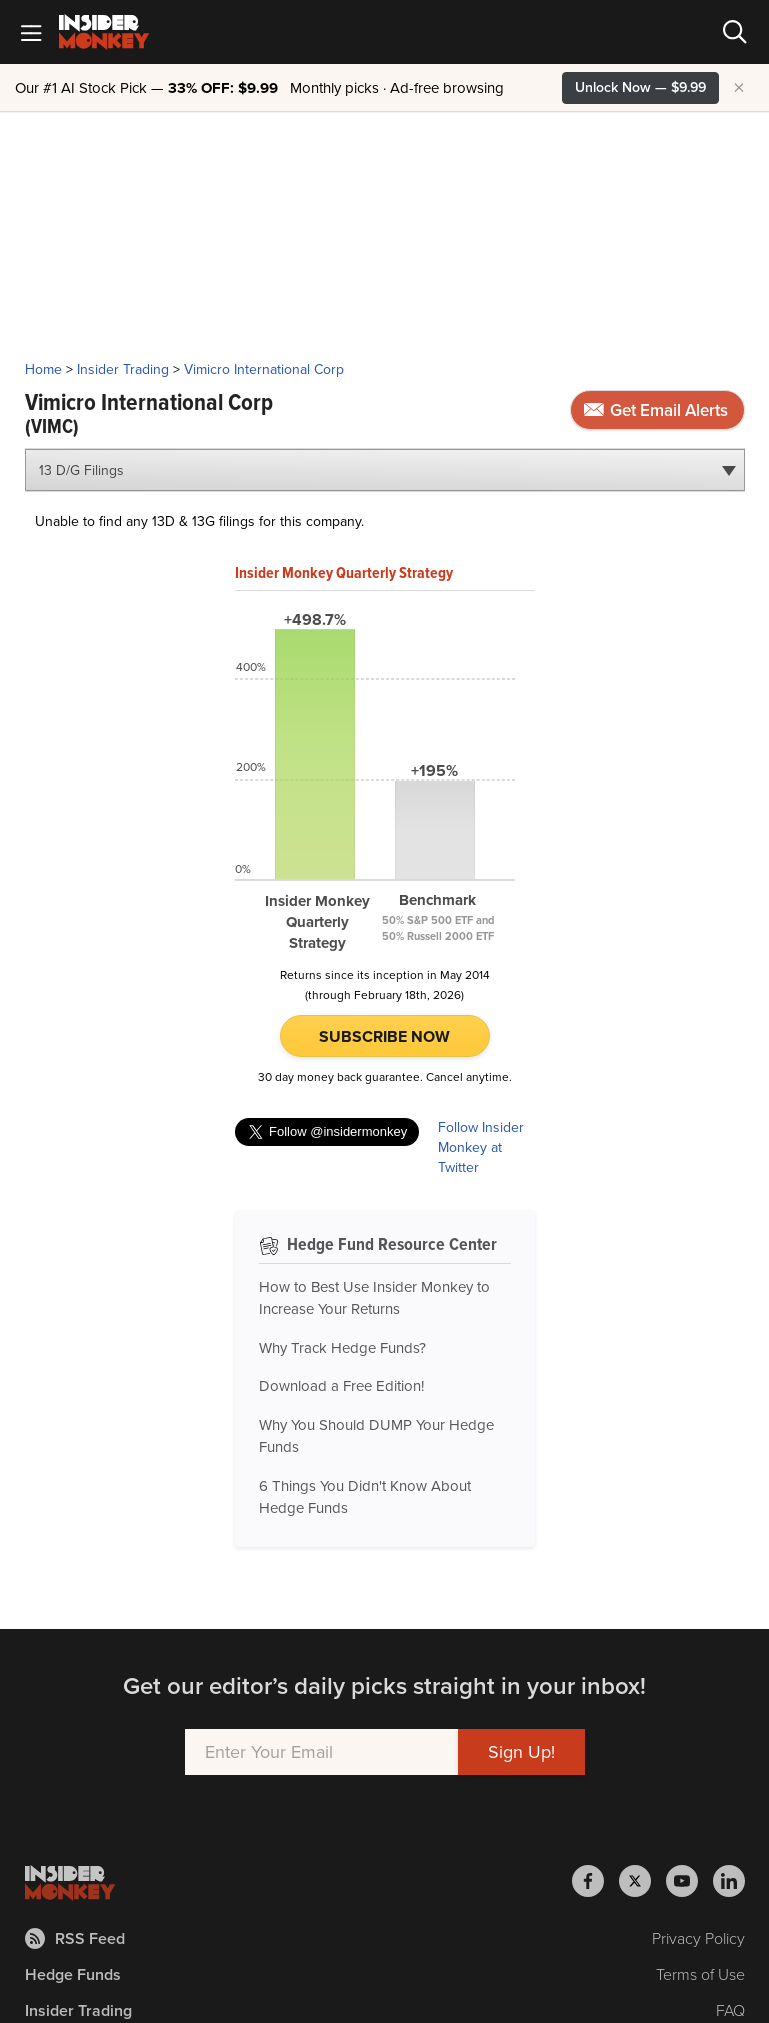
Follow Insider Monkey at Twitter (481, 1148)
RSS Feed (75, 1938)
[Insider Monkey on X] (642, 1881)
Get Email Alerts (656, 410)
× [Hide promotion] (739, 88)
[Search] (735, 32)
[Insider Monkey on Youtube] (689, 1881)
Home (43, 369)
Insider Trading (123, 369)
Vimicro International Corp (264, 369)
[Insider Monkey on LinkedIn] (729, 1881)
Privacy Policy (698, 1938)
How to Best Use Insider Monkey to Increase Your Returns (374, 1298)
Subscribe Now (384, 1036)
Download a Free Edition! (341, 1386)
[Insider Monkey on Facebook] (595, 1881)
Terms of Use (700, 1974)
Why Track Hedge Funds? (342, 1348)
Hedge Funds (73, 1974)
